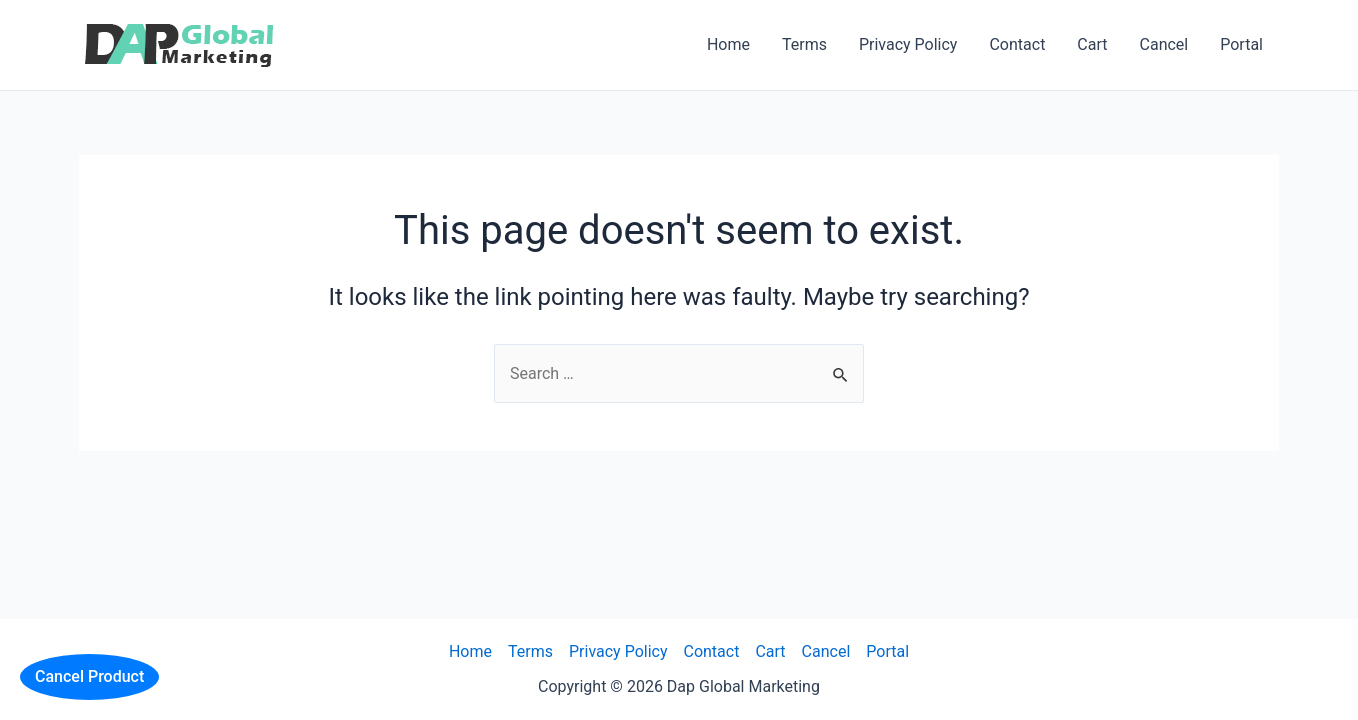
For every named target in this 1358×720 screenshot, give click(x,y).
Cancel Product (89, 676)
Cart (1092, 44)
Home (728, 44)
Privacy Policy (908, 44)
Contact (1017, 44)
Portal (1241, 44)
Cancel (1164, 44)
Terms (804, 44)
